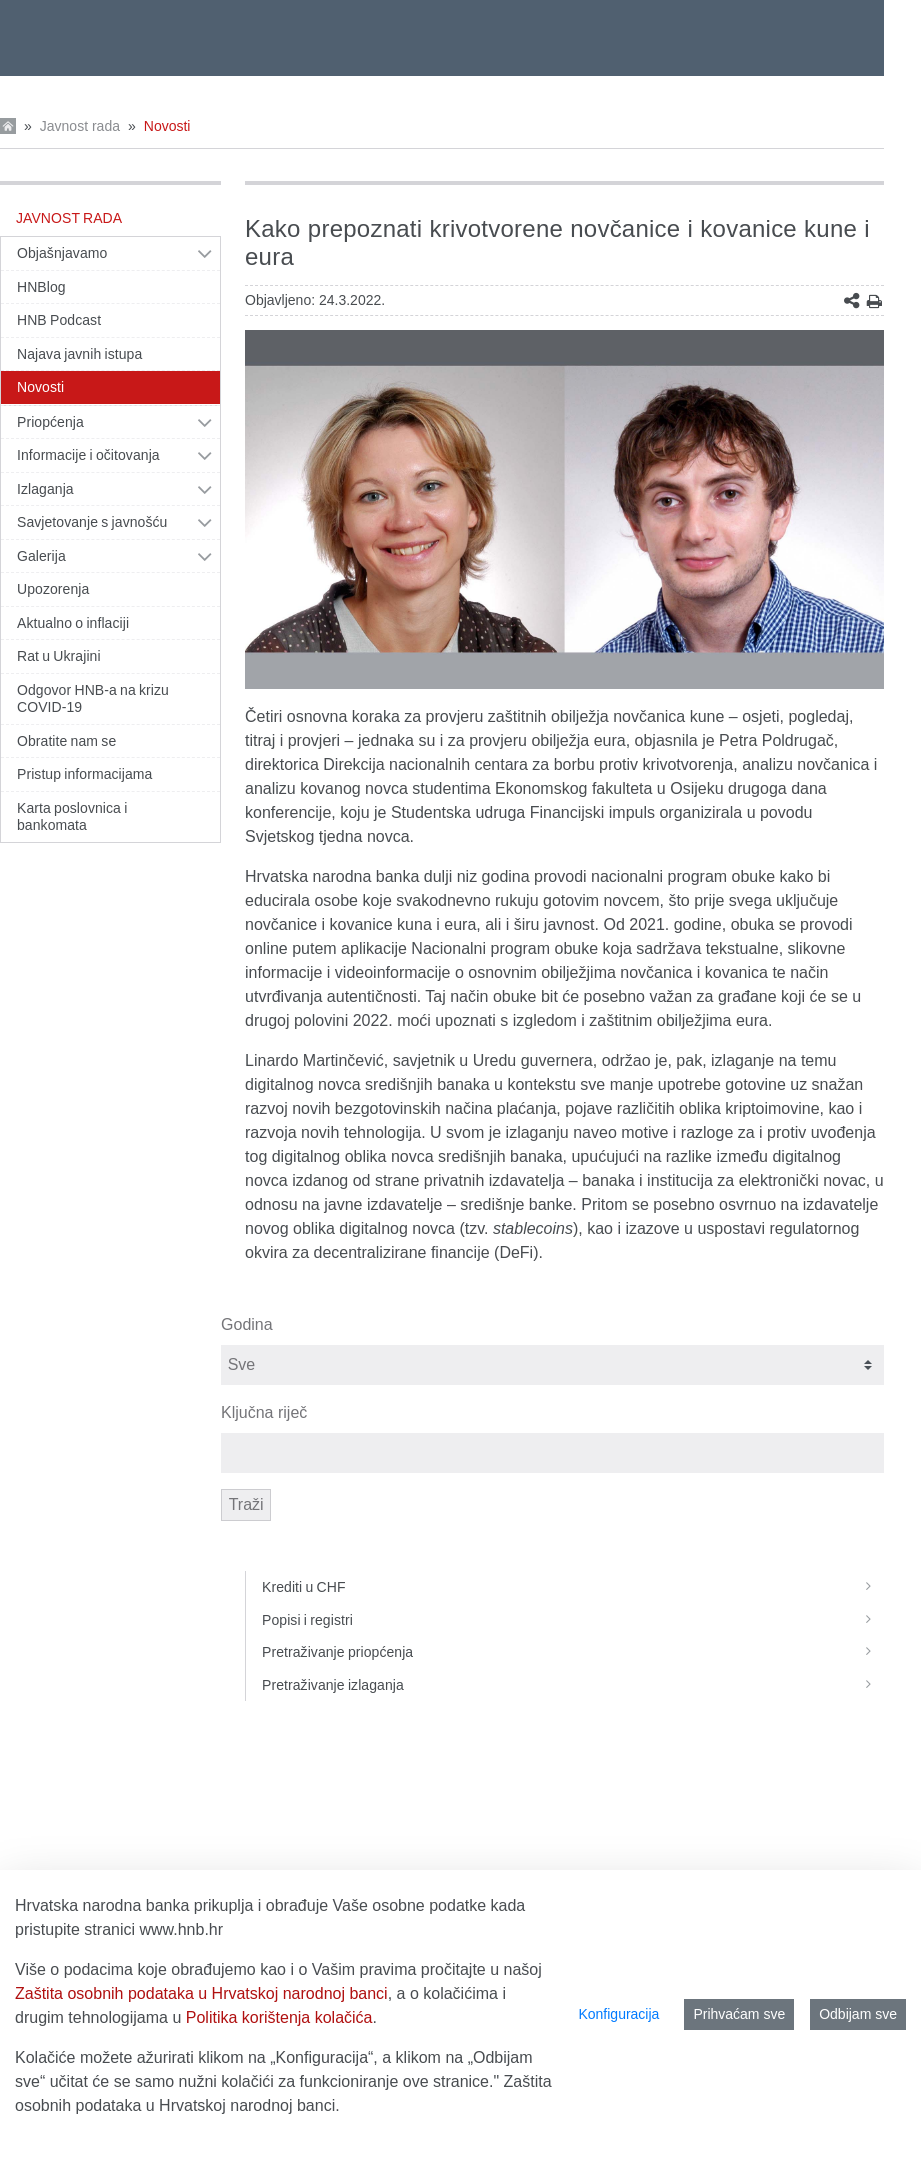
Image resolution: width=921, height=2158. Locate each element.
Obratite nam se (66, 741)
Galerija (41, 556)
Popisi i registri (573, 1620)
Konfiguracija (618, 2014)
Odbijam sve (858, 2014)
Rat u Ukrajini (59, 656)
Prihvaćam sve (739, 2014)
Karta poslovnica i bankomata (72, 817)
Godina (247, 1324)
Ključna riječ (264, 1412)
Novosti (167, 126)
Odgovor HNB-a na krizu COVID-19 (93, 699)
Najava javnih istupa (79, 354)
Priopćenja (50, 422)
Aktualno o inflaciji (73, 623)
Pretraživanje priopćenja (573, 1652)
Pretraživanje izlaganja (573, 1685)
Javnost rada (80, 126)
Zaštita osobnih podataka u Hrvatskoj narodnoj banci (201, 1993)
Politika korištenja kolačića (279, 2017)
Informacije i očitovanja (88, 455)
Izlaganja (45, 489)
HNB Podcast (59, 320)
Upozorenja (53, 589)
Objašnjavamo (62, 253)
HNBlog (41, 287)
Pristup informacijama (84, 774)
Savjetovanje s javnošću (92, 522)
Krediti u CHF (573, 1587)
